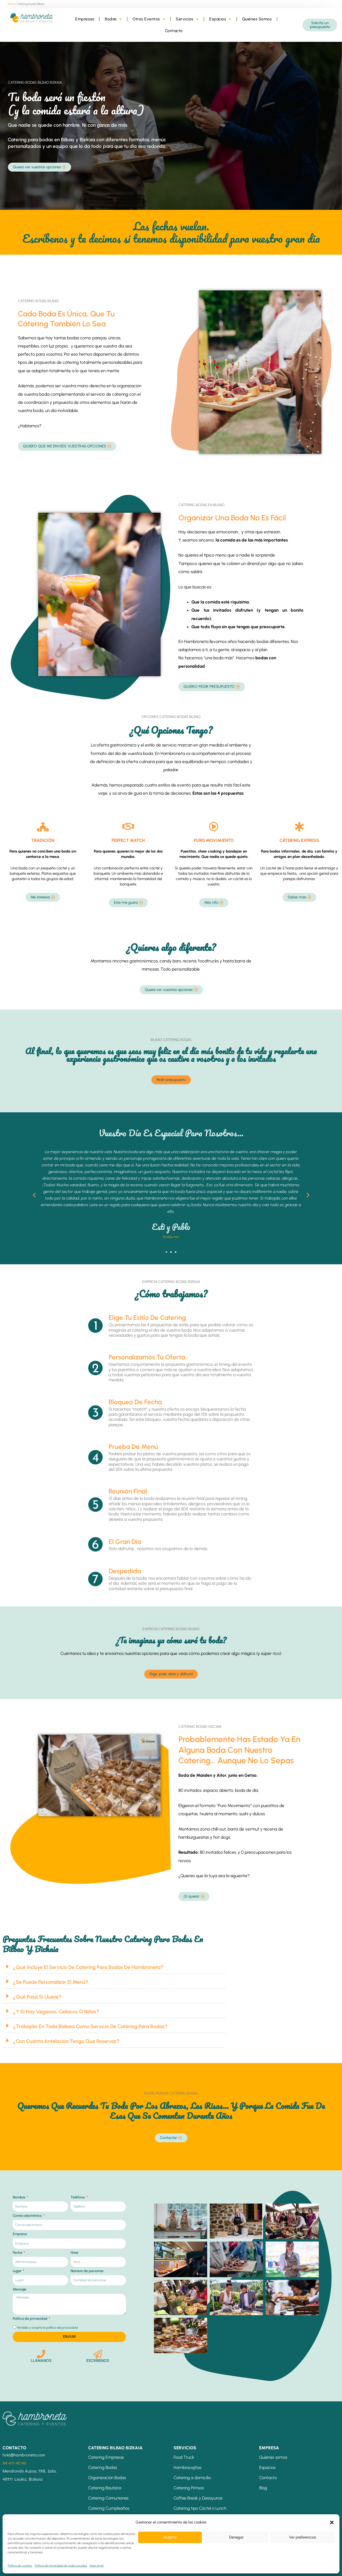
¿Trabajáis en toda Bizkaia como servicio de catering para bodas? (90, 2026)
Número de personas (87, 2271)
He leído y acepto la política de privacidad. (47, 2327)
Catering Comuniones (108, 2498)
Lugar (17, 2271)
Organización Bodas (107, 2477)
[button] (114, 1966)
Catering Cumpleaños (109, 2508)
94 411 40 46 (15, 2463)
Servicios (187, 19)
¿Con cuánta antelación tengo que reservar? (66, 2041)
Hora (74, 2252)
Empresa (20, 2234)
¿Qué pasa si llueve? (37, 1997)
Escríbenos (97, 2360)
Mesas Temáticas (190, 2528)
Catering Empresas (106, 2457)
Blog (263, 2487)
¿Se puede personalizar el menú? (50, 1982)
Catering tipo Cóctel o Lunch (201, 2508)
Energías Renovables (220, 2567)
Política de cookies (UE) (176, 2567)
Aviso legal (16, 2567)
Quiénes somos (273, 2457)
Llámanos (41, 2360)
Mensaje (19, 2289)
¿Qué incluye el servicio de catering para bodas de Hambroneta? (88, 1967)
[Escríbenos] (97, 2354)
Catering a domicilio (193, 2477)
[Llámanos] (41, 2354)
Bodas (113, 19)
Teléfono (78, 2197)
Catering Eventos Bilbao (111, 2518)
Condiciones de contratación (56, 2567)
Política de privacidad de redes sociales (118, 2567)
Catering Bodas (102, 2467)
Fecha (18, 2252)
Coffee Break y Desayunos (199, 2498)
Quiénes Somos (257, 19)
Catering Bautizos (105, 2487)
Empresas (84, 19)
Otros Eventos (149, 19)
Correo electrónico (28, 2215)
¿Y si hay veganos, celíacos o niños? (56, 2011)
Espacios (220, 19)
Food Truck (184, 2457)
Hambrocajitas (188, 2467)
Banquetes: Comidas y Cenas (201, 2518)
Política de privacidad (30, 2318)
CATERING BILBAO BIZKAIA (115, 2447)
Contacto (174, 30)
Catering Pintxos (189, 2487)
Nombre (19, 2197)
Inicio (11, 4)
